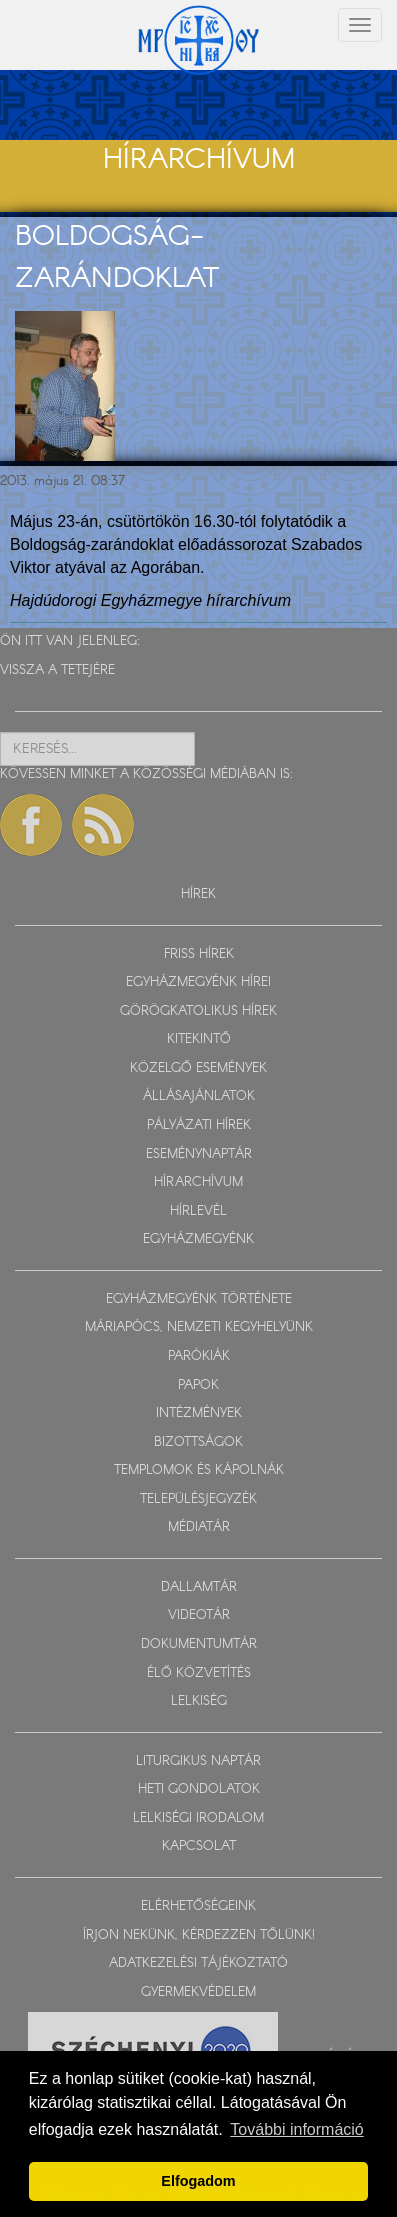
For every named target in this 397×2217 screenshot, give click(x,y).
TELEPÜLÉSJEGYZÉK (198, 1499)
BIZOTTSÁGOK (198, 1442)
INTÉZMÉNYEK (199, 1413)
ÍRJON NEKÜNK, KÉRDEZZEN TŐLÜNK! (199, 1935)
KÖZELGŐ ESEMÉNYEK (198, 1068)
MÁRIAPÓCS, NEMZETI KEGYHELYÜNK (199, 1327)
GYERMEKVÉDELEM (198, 1992)
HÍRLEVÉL (198, 1211)
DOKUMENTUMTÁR (199, 1644)
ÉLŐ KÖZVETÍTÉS (199, 1673)
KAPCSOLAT (199, 1846)
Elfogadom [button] (198, 2181)
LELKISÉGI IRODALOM (198, 1818)
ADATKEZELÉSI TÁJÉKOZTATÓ (198, 1963)
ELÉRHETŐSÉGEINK (198, 1906)
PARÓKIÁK (199, 1356)
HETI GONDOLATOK (199, 1789)
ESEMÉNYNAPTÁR (199, 1154)
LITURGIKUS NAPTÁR (198, 1761)
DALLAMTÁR (199, 1587)
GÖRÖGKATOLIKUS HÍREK (198, 1011)
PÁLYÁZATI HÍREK (199, 1125)
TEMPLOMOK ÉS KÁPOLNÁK (199, 1470)
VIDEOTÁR (199, 1615)
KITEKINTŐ (199, 1039)
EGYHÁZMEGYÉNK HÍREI (198, 982)
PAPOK (198, 1385)
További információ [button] (296, 2129)
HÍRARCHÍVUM (198, 1182)
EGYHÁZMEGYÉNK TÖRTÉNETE (199, 1299)
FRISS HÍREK (199, 954)
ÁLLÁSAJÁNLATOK (199, 1096)
